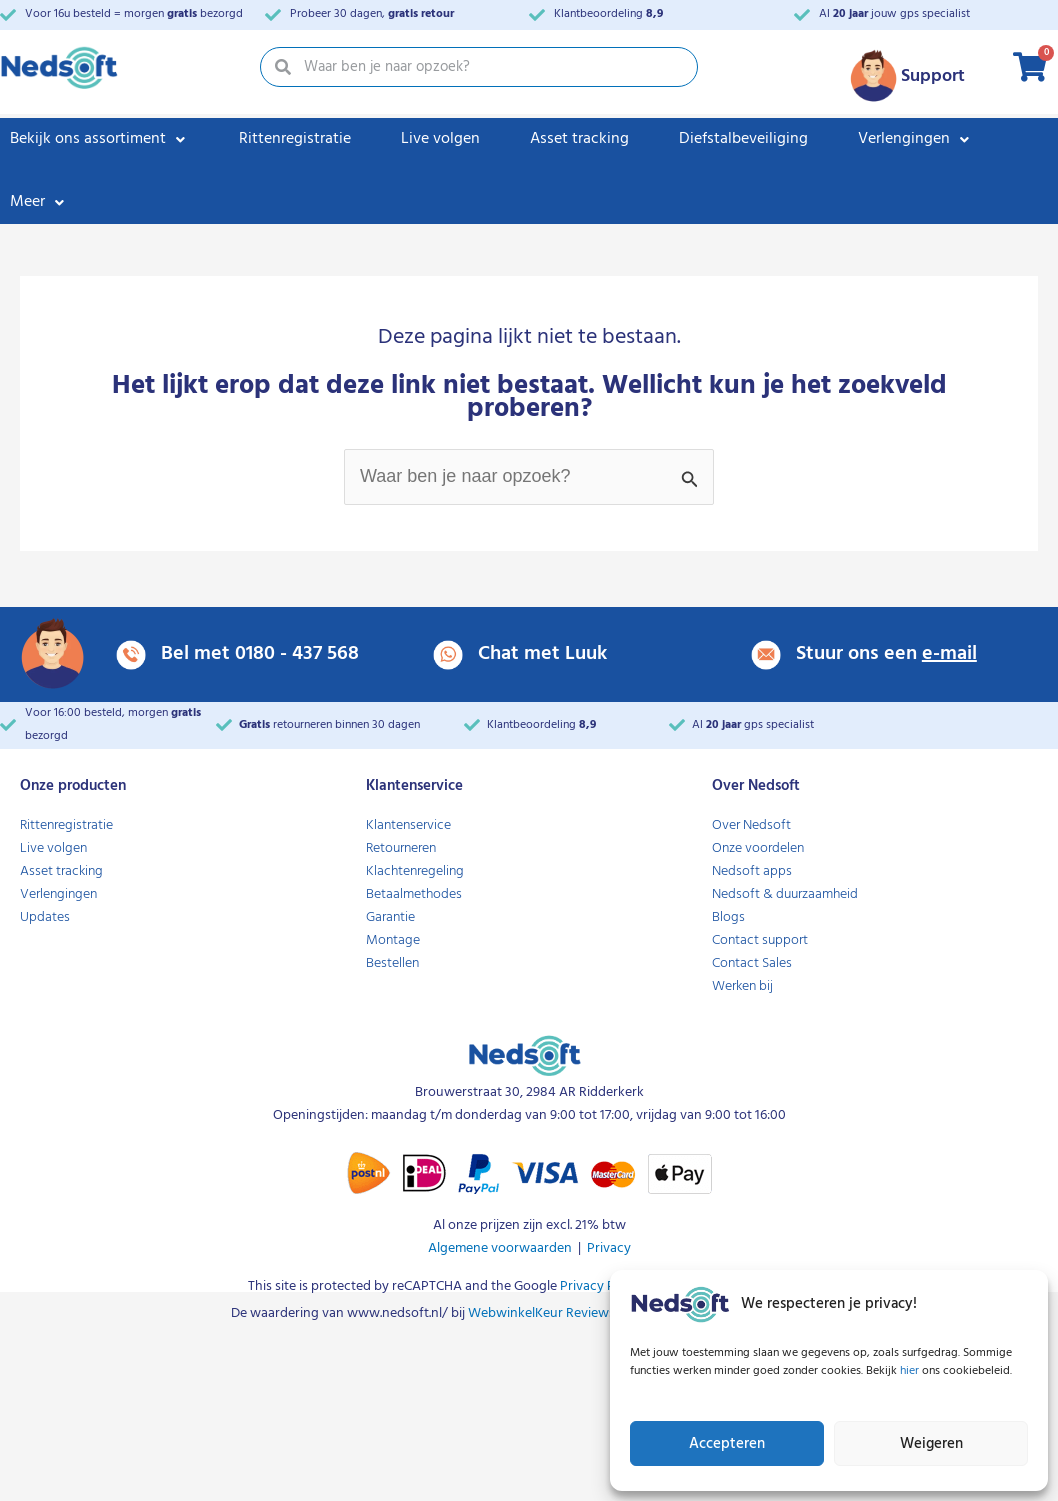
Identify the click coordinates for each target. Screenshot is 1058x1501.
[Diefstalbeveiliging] (743, 139)
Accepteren (727, 1444)
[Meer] (39, 202)
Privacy (609, 1248)
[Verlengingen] (915, 139)
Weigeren (931, 1444)
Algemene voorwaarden (500, 1248)
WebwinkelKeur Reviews (541, 1313)
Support (933, 76)
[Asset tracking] (579, 139)
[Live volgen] (440, 139)
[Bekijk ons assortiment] (99, 139)
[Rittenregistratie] (295, 139)
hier (911, 1371)
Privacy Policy (600, 1286)
